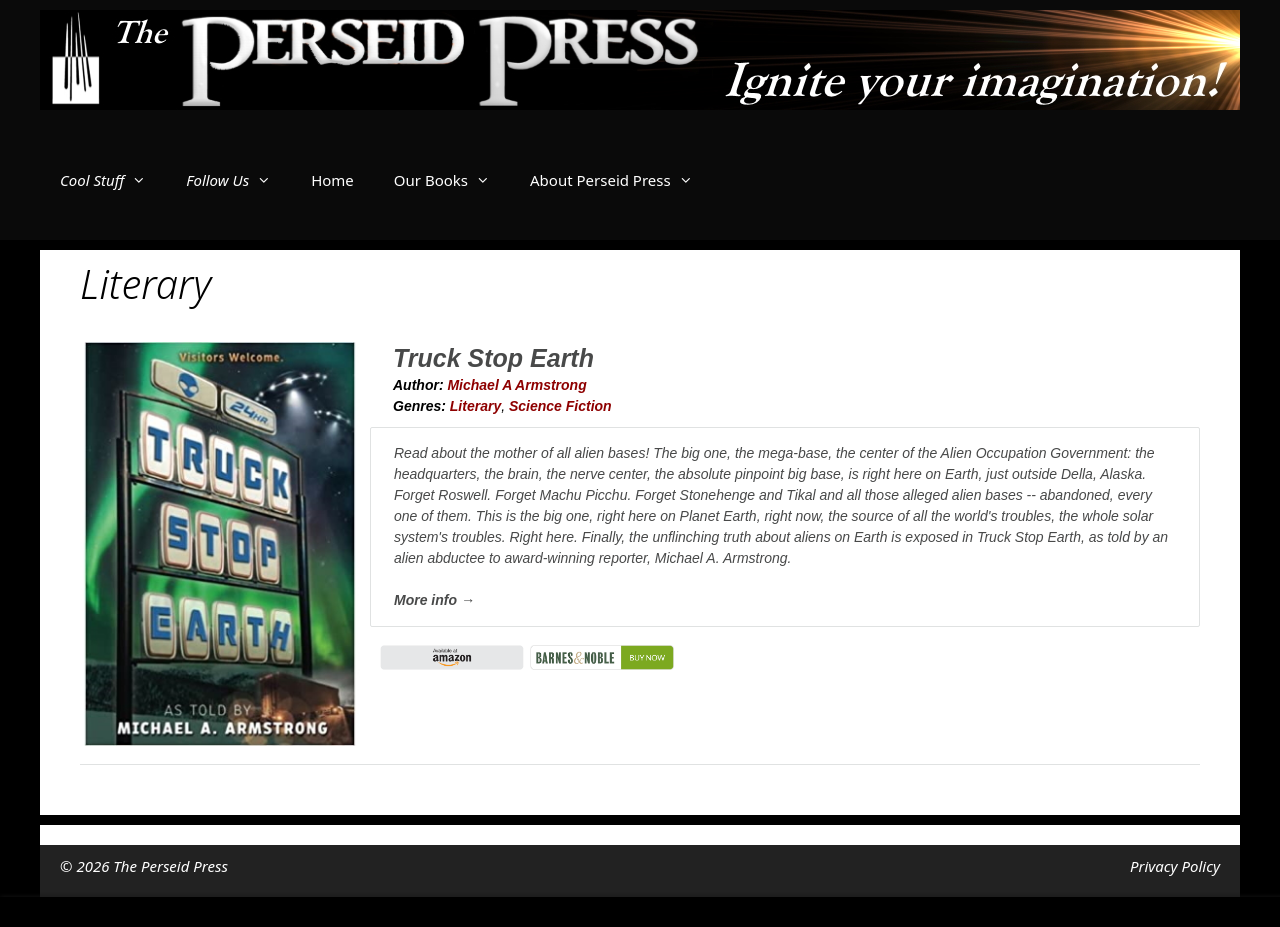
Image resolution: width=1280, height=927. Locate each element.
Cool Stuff (113, 180)
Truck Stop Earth (493, 358)
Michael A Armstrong (516, 385)
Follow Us (238, 180)
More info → (434, 600)
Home (332, 180)
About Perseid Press (621, 180)
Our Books (452, 180)
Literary (475, 406)
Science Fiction (560, 406)
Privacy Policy (1175, 866)
